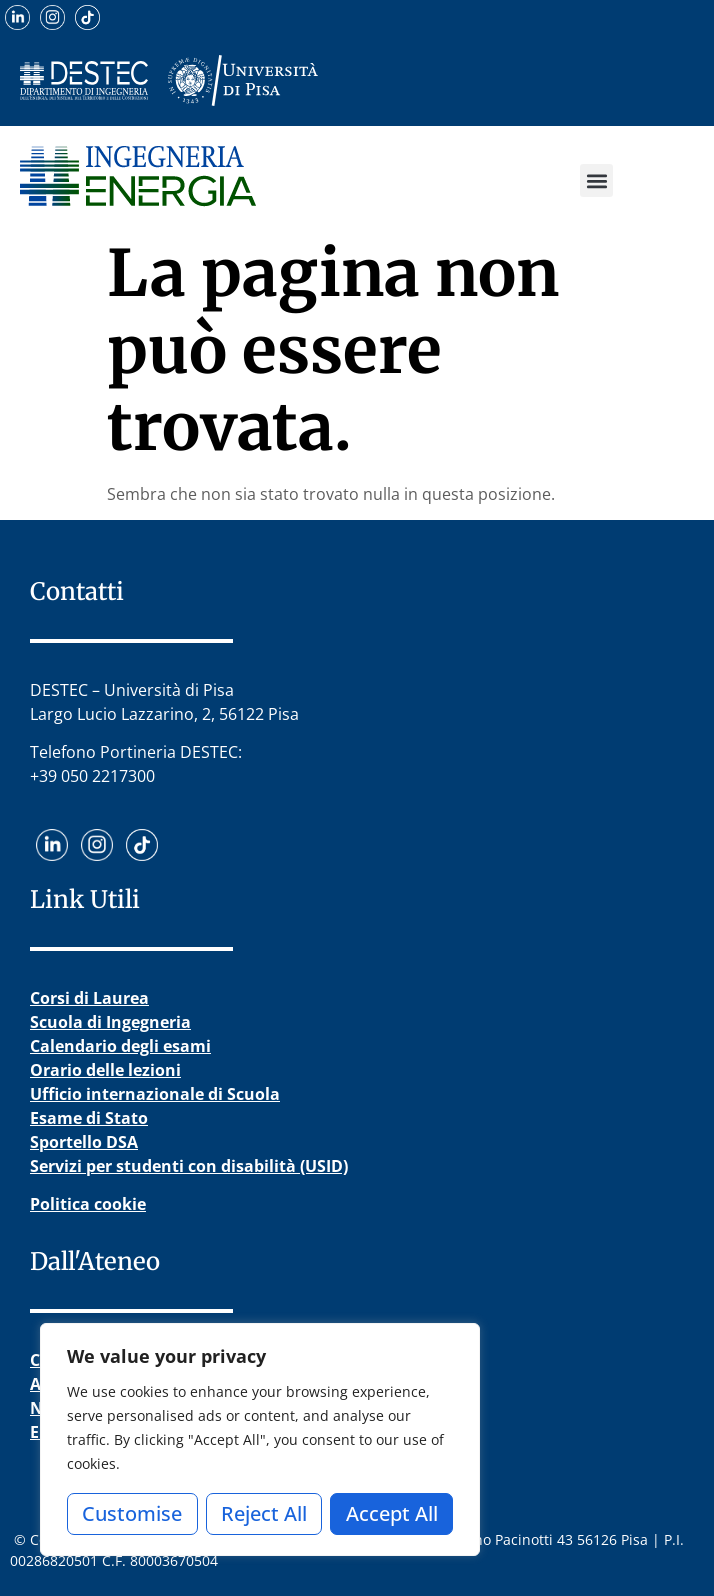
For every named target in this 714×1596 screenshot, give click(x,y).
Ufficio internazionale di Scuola (155, 1094)
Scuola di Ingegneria (110, 1022)
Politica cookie (88, 1204)
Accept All (392, 1513)
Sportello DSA (84, 1142)
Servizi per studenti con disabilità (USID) (189, 1166)
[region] (260, 1440)
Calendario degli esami (120, 1046)
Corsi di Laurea (89, 998)
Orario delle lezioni (105, 1070)
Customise (132, 1513)
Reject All (264, 1513)
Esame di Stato (89, 1118)
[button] (596, 180)
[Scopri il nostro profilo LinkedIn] (17, 17)
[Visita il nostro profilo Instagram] (52, 17)
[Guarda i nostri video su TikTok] (87, 17)
